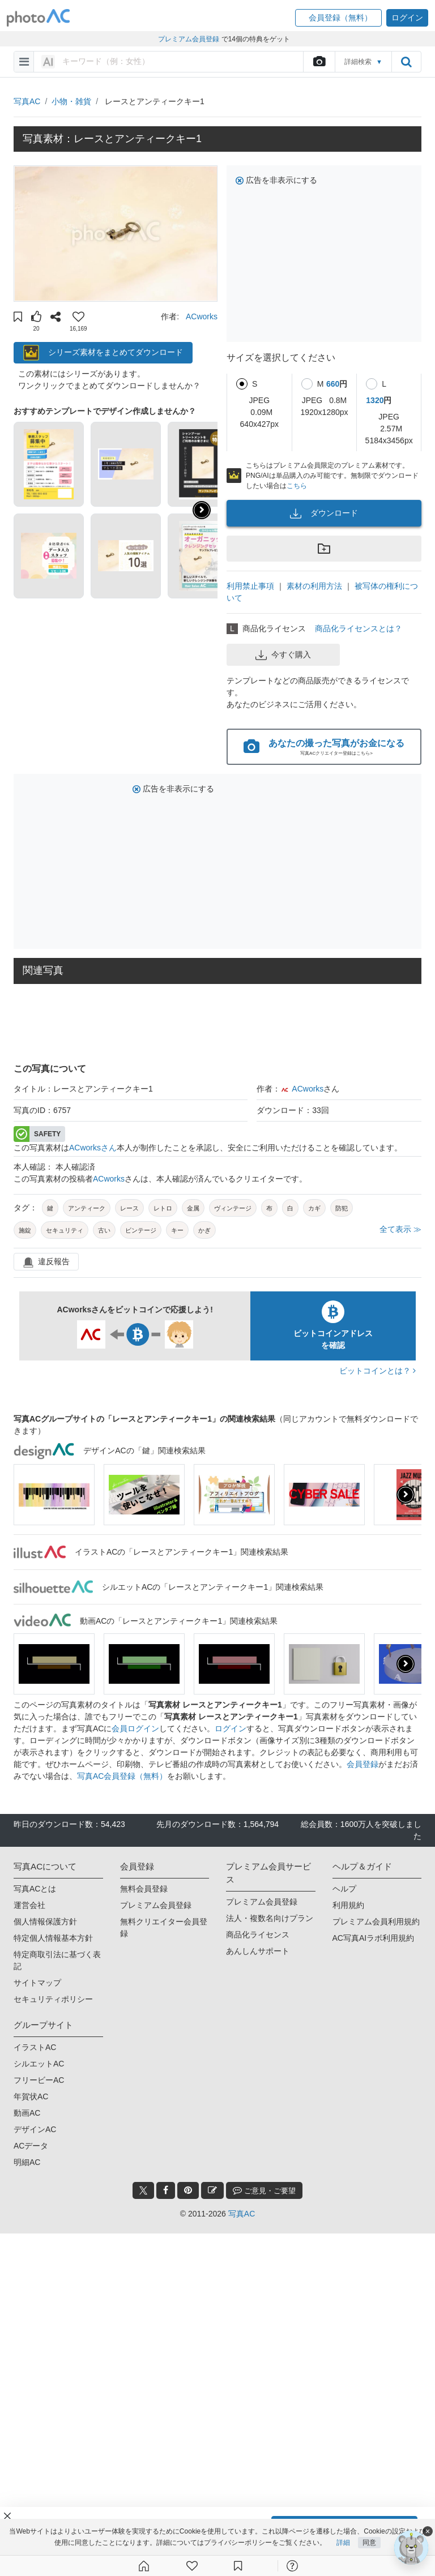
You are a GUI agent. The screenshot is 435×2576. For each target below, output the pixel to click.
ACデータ (31, 2145)
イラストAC (35, 2047)
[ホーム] (144, 2565)
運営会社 (29, 1905)
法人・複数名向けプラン (269, 1918)
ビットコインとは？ (377, 1370)
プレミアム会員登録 (155, 1905)
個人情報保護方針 (45, 1921)
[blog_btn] (212, 2190)
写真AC (27, 101)
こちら (297, 486)
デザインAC (35, 2129)
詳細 (343, 2543)
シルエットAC (39, 2063)
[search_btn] (406, 61)
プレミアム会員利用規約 (376, 1921)
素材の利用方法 (314, 585)
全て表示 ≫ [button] (400, 1229)
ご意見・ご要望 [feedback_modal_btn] (264, 2190)
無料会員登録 (144, 1888)
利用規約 (348, 1905)
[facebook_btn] (165, 2190)
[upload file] (319, 61)
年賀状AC (31, 2096)
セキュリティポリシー (53, 1999)
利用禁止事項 (250, 585)
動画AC (27, 2112)
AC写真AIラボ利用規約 (373, 1937)
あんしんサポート (257, 1950)
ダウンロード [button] (324, 513)
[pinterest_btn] (188, 2190)
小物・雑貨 (71, 101)
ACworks (202, 316)
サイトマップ (37, 1982)
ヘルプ (344, 1888)
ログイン (230, 1728)
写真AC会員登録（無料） (122, 1776)
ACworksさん (93, 1147)
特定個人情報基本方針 (53, 1937)
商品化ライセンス (257, 1934)
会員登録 (362, 1764)
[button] (338, 18)
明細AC (27, 2162)
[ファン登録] (192, 2565)
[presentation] (405, 1495)
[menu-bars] (24, 61)
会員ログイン (135, 1728)
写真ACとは (35, 1888)
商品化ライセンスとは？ (358, 628)
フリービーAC (39, 2080)
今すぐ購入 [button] (283, 655)
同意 (369, 2543)
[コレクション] (238, 2565)
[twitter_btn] (143, 2190)
